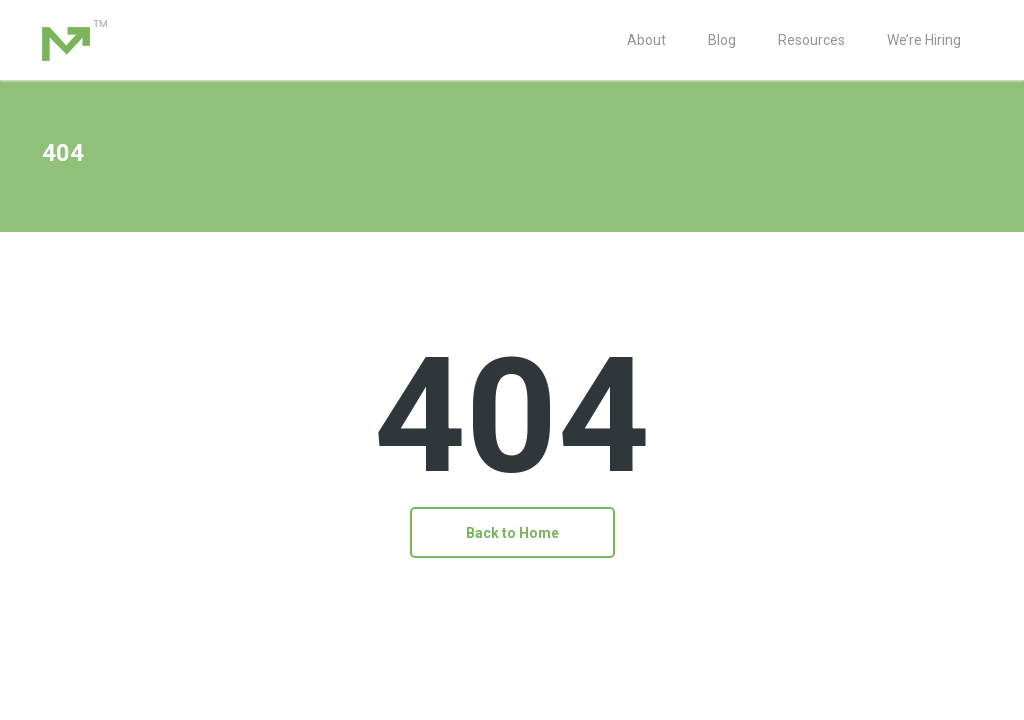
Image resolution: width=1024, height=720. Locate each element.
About (646, 40)
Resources (811, 40)
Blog (722, 40)
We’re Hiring (924, 40)
